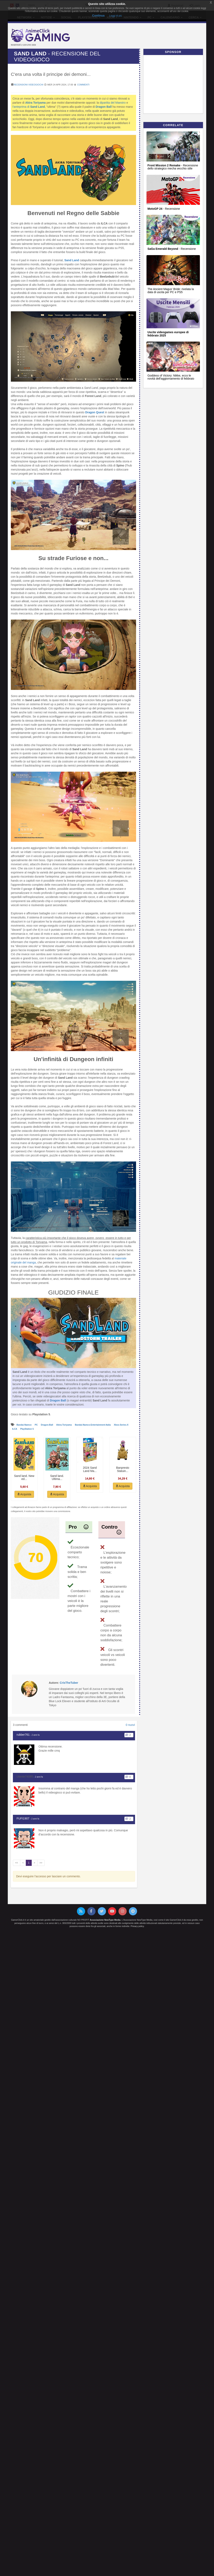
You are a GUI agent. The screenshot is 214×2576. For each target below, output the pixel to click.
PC (36, 1425)
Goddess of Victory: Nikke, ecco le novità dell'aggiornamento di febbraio (171, 377)
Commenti (83, 84)
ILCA (15, 1429)
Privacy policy (137, 1926)
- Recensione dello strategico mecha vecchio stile (173, 167)
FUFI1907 (23, 1818)
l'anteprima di (28, 106)
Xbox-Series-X (121, 1425)
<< (16, 1862)
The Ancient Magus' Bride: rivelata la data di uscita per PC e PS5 (171, 290)
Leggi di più (115, 15)
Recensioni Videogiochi (28, 84)
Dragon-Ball (47, 1425)
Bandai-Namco (24, 1425)
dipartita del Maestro (113, 102)
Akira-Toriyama (64, 1425)
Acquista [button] (24, 1494)
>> (40, 1862)
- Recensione (164, 208)
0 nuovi (130, 1724)
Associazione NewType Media (105, 1920)
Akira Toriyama (35, 102)
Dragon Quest (94, 412)
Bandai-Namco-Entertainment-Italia (93, 1425)
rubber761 (23, 1734)
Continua (98, 15)
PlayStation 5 (27, 1429)
